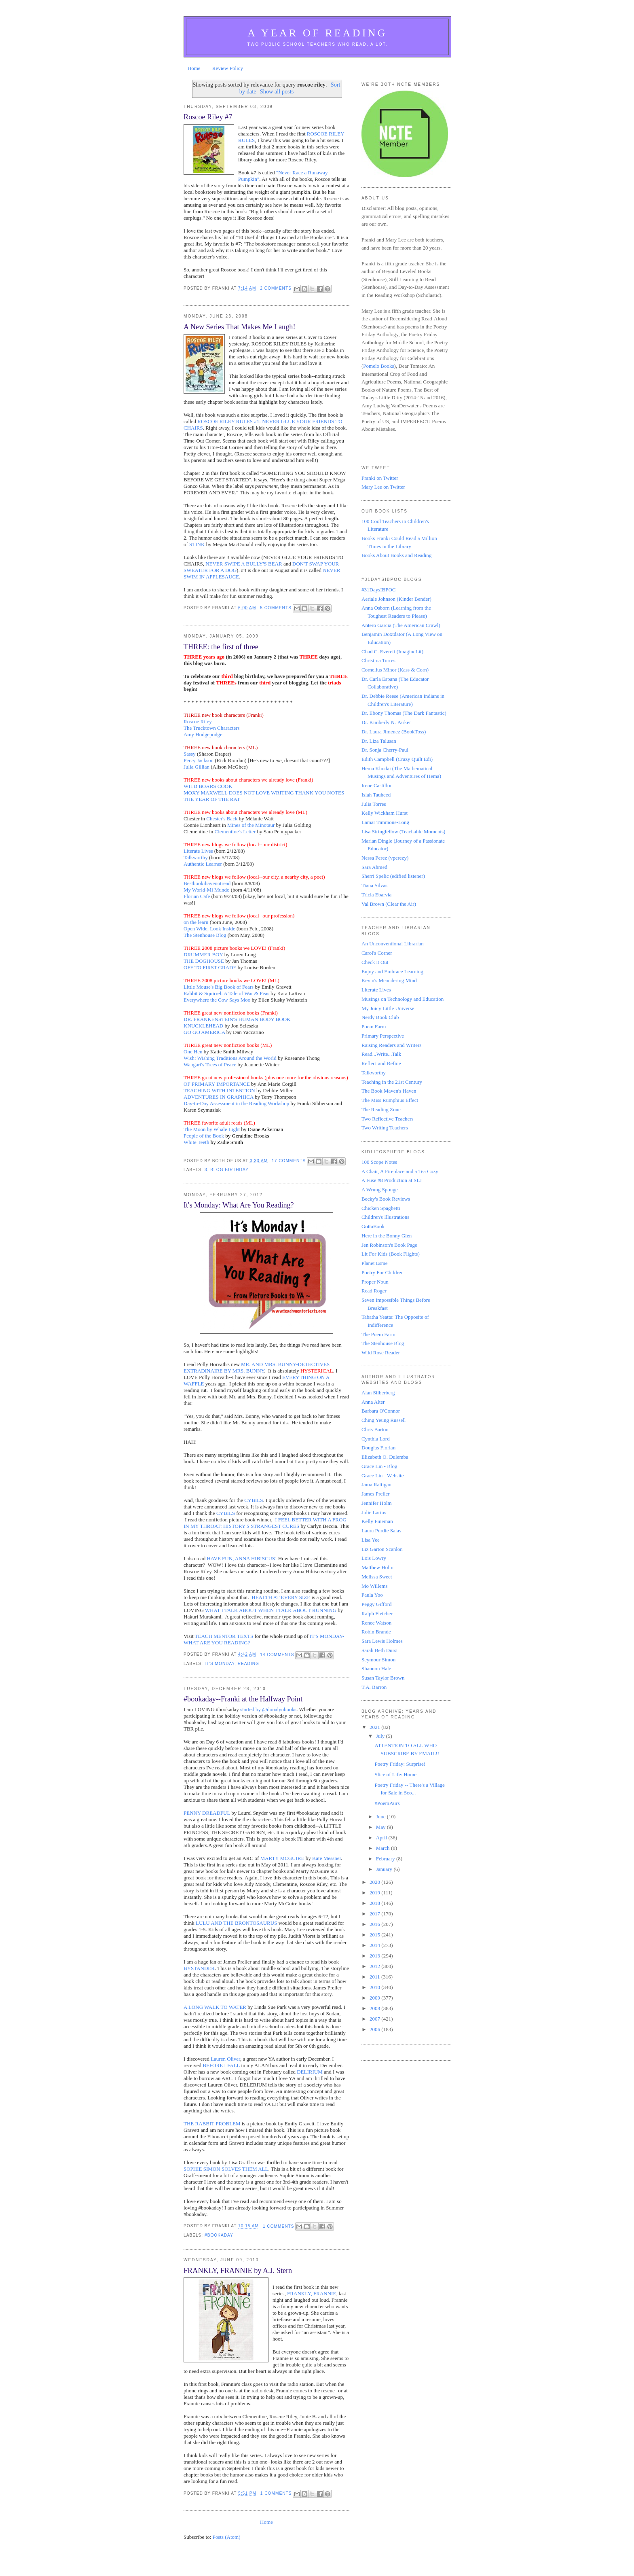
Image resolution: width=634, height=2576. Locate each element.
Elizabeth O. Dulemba (384, 1457)
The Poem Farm (378, 1334)
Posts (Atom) (227, 2537)
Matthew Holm (377, 1567)
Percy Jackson (198, 760)
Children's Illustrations (385, 1217)
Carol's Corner (376, 953)
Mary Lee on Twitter (383, 487)
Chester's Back (221, 819)
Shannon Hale (376, 1668)
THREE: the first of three (221, 647)
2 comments (276, 288)
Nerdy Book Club (380, 1017)
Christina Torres (378, 660)
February (386, 1859)
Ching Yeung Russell (383, 1420)
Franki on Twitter (379, 478)
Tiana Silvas (374, 885)
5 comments (276, 608)
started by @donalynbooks (268, 1709)
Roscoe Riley (198, 721)
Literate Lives (198, 851)
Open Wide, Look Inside (209, 929)
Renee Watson (376, 1623)
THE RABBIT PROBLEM (212, 2124)
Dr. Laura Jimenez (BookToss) (393, 732)
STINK (197, 544)
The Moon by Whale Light (212, 1129)
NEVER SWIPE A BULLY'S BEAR (243, 564)
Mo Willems (374, 1586)
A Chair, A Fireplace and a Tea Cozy (399, 1171)
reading (248, 1663)
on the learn (196, 922)
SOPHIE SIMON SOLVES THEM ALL (226, 2169)
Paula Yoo (372, 1595)
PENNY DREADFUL (207, 1813)
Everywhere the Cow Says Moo (217, 1000)
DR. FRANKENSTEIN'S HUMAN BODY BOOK (237, 1019)
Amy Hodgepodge (203, 734)
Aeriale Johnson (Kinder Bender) (396, 599)
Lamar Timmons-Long (385, 822)
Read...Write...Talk (381, 1054)
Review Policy (227, 68)
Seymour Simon (378, 1660)
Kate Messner (326, 1858)
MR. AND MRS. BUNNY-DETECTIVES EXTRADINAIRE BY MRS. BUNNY (257, 1367)
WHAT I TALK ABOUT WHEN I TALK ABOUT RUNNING (270, 1610)
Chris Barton (375, 1429)
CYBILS (253, 1500)
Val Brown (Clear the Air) (388, 904)
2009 (375, 1998)
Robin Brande (376, 1632)
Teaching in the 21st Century (391, 1082)
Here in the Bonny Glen (386, 1236)
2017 (375, 1914)
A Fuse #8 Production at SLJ (391, 1180)
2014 (375, 1945)
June (381, 1816)
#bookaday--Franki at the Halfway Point (243, 1699)
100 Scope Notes (379, 1162)
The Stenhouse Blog (205, 935)
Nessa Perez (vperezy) (384, 858)
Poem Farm (373, 1026)
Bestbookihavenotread (207, 883)
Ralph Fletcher (377, 1613)
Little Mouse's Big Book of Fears (219, 987)
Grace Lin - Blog (379, 1466)
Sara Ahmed (374, 867)
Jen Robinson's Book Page (389, 1245)
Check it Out (374, 962)
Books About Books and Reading (396, 555)
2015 (375, 1935)
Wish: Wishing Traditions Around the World (230, 1058)
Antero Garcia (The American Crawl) (400, 625)
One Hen (193, 1052)
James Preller (375, 1494)
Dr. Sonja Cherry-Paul (384, 750)
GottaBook (373, 1226)
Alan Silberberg (378, 1393)
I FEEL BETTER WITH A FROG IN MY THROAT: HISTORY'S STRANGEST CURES (265, 1523)
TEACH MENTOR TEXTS (224, 1636)
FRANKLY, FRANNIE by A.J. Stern (238, 2271)
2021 (375, 1727)
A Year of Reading (317, 33)
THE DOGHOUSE (204, 961)
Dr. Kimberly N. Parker (386, 722)
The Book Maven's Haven (388, 1091)
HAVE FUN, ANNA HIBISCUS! (242, 1558)
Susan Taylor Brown (382, 1678)
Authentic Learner (203, 864)
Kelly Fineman (377, 1521)
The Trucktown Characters (212, 728)
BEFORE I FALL (221, 2065)
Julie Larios (373, 1512)
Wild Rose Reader (380, 1352)
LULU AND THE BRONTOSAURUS (236, 1923)
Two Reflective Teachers (387, 1119)
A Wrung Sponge (379, 1189)
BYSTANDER (199, 1968)
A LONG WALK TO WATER (215, 2007)
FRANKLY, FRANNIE (311, 2293)
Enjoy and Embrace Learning (392, 971)
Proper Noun (375, 1282)
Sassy (190, 754)
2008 (375, 2008)
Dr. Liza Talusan (378, 741)
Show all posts (277, 91)
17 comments (289, 1161)
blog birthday (229, 1169)
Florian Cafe (197, 896)
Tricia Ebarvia (376, 895)
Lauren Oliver (225, 2059)
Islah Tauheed (376, 795)
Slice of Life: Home (395, 1774)
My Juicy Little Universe (387, 1008)
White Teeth (196, 1142)
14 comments (277, 1654)
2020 (375, 1882)
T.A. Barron (374, 1687)
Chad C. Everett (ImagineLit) (392, 651)
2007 (375, 2019)
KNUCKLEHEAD (203, 1026)
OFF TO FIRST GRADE (210, 967)
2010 (375, 1987)
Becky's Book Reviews (385, 1199)
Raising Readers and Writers (391, 1045)
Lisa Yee (370, 1540)
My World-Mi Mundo (207, 890)
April (382, 1838)
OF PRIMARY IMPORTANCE (217, 1084)
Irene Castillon (377, 785)
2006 (375, 2029)
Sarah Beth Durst (379, 1650)
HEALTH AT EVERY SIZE (280, 1597)
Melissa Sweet (376, 1577)
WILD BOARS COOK (208, 786)
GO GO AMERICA (204, 1032)
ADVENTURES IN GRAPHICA (219, 1097)
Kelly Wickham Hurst (384, 813)
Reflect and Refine (381, 1063)
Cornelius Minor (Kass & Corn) (395, 670)
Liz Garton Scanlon (382, 1549)
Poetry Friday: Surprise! (399, 1764)
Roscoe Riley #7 (208, 117)
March (383, 1848)
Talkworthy (196, 857)
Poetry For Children (382, 1272)
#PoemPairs (386, 1803)
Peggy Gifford (376, 1604)
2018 (375, 1903)
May (381, 1827)
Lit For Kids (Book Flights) (390, 1254)
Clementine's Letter (235, 831)
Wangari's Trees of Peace (210, 1064)
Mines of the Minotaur (251, 825)
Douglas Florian (378, 1448)
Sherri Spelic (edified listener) (393, 876)
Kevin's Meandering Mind (389, 980)
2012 (375, 1966)
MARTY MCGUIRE (282, 1858)
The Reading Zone (381, 1109)
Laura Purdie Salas (381, 1530)
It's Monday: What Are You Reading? (239, 1205)
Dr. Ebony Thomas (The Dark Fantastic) (403, 713)
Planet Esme (374, 1263)
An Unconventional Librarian (392, 944)
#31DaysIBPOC (378, 590)
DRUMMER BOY (203, 954)
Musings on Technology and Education (402, 999)
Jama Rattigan (376, 1484)
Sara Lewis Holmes (382, 1641)
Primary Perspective (382, 1036)
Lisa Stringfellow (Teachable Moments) (403, 831)
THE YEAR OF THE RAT (212, 799)
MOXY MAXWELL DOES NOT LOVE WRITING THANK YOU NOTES (264, 793)
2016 (375, 1924)
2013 (375, 1956)
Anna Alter (373, 1402)
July (381, 1736)
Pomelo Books (378, 366)
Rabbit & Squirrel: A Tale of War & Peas (226, 993)
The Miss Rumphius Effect (389, 1100)
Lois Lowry (373, 1558)
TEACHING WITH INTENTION (219, 1090)
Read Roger (374, 1291)
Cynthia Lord (375, 1439)
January (385, 1869)
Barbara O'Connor (380, 1411)
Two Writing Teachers (384, 1128)
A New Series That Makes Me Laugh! (239, 327)
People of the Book (204, 1136)
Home (194, 68)
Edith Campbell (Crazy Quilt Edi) (397, 759)
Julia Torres (373, 804)
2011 (375, 1977)
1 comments (278, 2226)
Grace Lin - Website (382, 1475)
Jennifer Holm (376, 1503)
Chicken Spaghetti (380, 1208)
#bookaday (219, 2235)
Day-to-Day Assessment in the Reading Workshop (236, 1103)
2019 (375, 1893)
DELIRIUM (310, 2072)
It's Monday (220, 1663)
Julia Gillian (196, 767)
